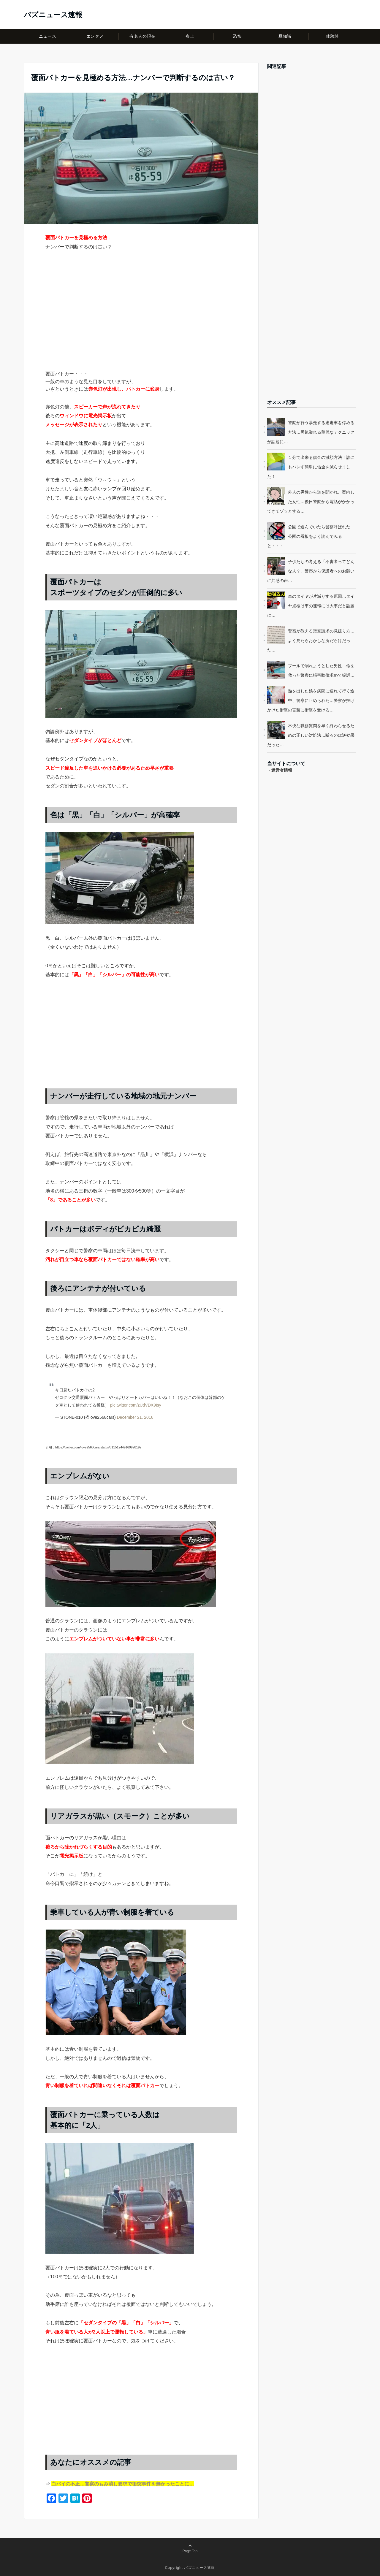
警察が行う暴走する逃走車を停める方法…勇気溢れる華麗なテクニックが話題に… (310, 432)
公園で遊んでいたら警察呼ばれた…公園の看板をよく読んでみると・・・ (310, 536)
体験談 (332, 36)
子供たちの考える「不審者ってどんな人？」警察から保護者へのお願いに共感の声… (310, 571)
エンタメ (95, 36)
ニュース (47, 36)
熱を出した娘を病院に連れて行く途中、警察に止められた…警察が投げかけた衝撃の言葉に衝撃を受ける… (310, 700)
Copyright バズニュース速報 (190, 2568)
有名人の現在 (142, 36)
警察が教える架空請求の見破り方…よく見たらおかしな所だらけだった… (310, 640)
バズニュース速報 (53, 14)
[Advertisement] (141, 320)
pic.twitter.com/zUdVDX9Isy (135, 1405)
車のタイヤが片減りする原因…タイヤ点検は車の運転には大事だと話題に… (310, 606)
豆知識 (285, 36)
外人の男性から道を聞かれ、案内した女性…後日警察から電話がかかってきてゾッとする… (310, 501)
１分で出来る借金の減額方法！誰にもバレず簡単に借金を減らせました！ (310, 467)
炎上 (190, 36)
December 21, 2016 (135, 1417)
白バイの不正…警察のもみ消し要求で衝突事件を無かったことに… (122, 2483)
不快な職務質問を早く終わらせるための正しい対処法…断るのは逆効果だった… (310, 735)
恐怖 (237, 36)
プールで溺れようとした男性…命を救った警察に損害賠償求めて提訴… (321, 670)
